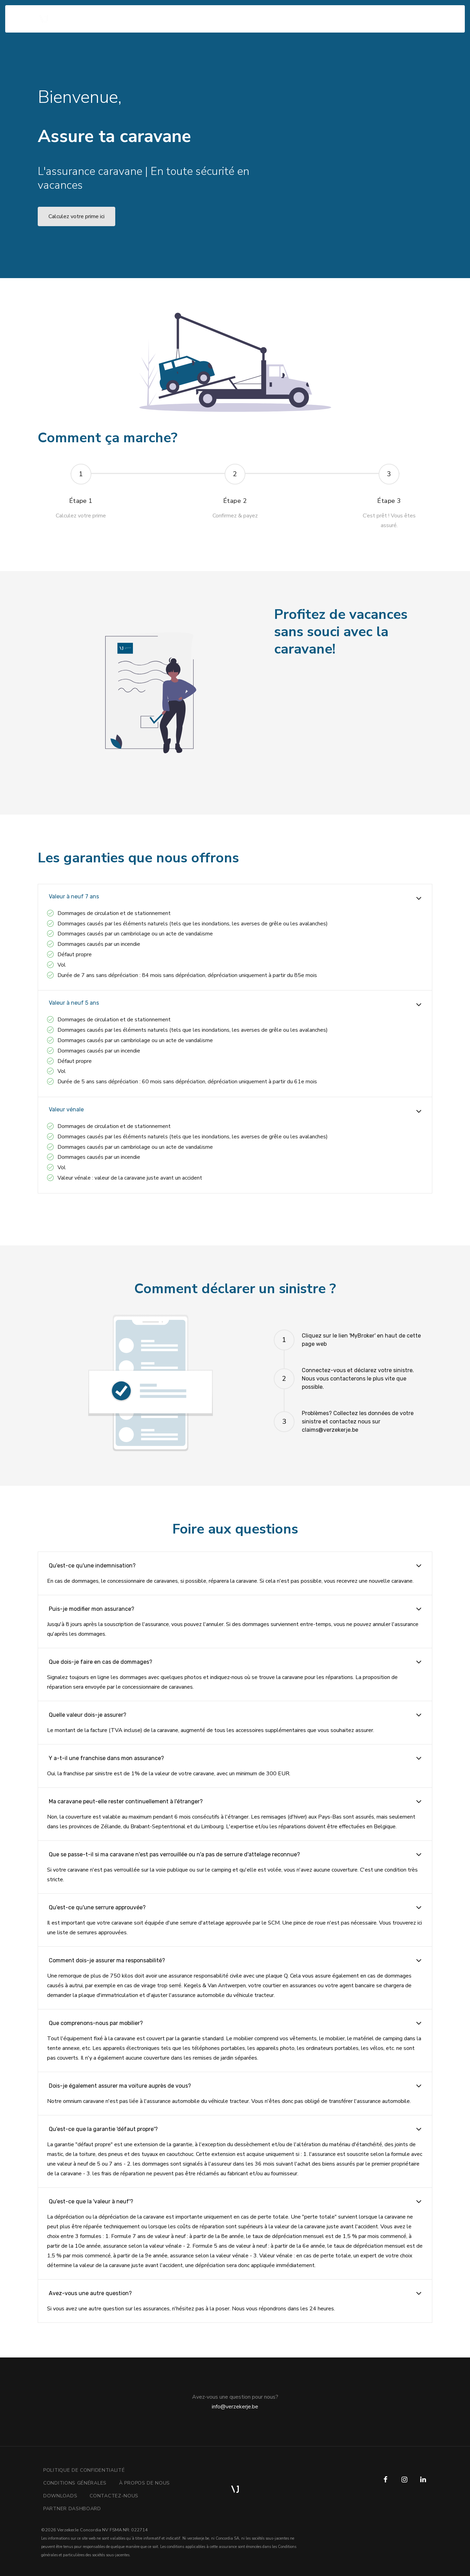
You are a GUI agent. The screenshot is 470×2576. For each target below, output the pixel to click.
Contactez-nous (114, 2496)
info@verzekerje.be (235, 2406)
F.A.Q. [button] (165, 13)
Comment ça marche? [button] (92, 13)
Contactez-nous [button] (199, 13)
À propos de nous (144, 2483)
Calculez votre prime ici (76, 216)
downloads (60, 2496)
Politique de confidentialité (84, 2470)
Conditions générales (75, 2483)
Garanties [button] (137, 13)
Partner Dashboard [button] (72, 2508)
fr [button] (423, 13)
